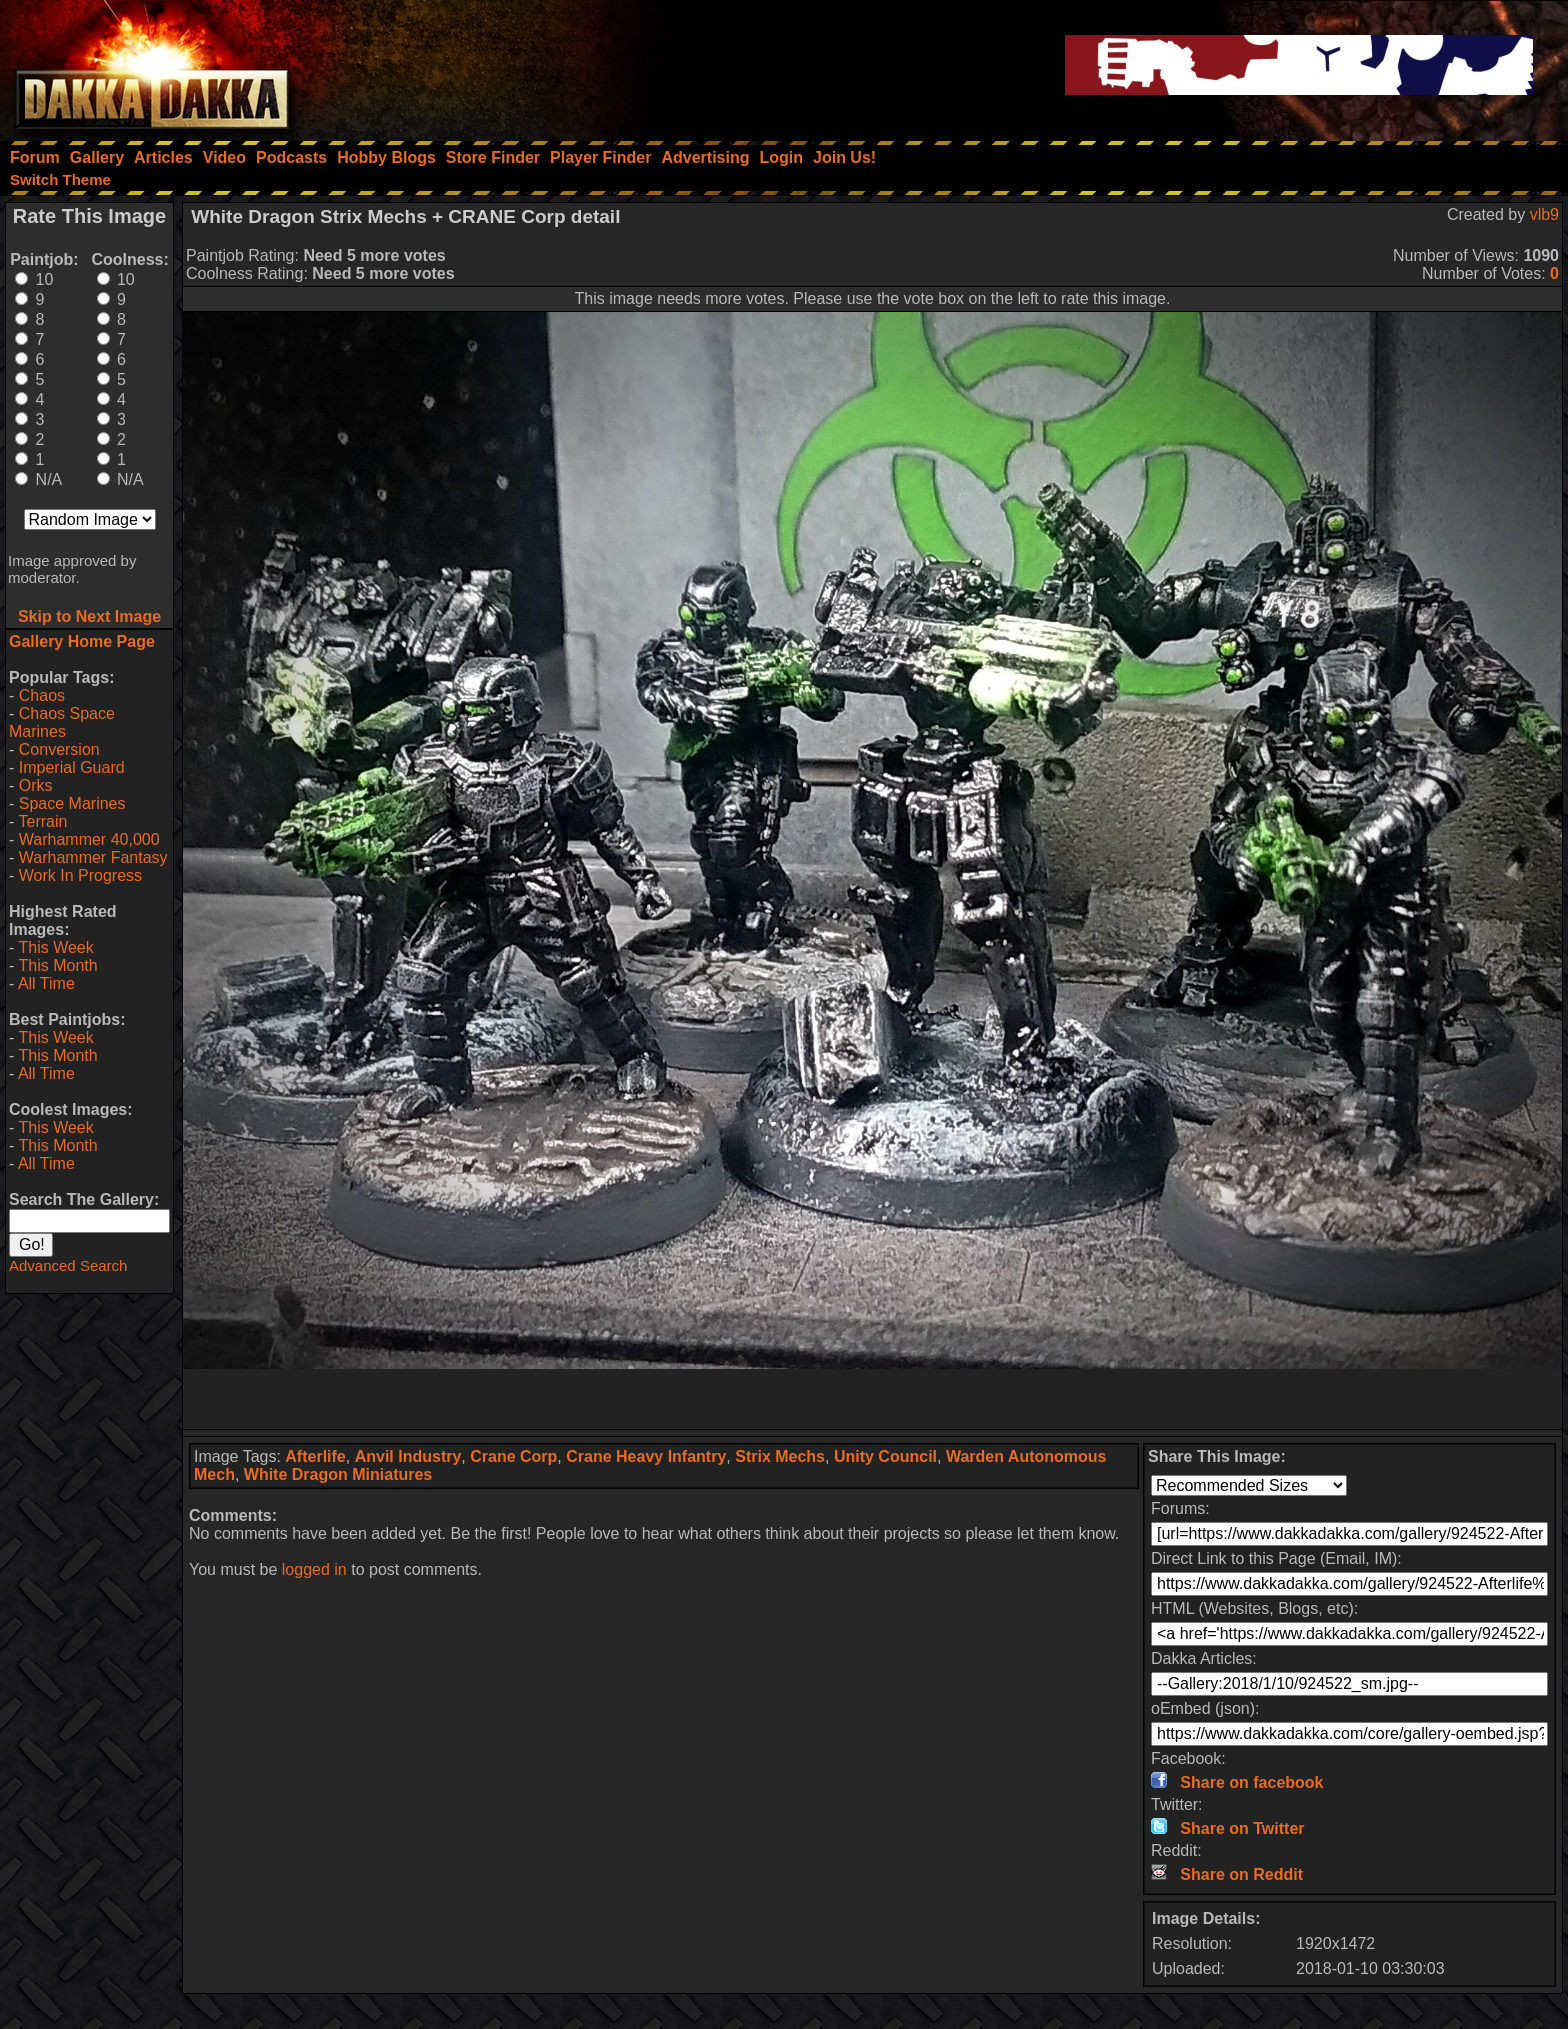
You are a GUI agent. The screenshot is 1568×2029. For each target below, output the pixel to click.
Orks (36, 785)
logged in (314, 1569)
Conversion (59, 749)
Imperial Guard (72, 767)
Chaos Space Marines (62, 722)
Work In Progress (80, 875)
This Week (55, 947)
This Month (57, 965)
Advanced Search (68, 1265)
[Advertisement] (873, 1399)
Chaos (42, 695)
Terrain (42, 821)
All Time (46, 983)
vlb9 (1544, 214)
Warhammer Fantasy (93, 857)
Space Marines (72, 803)
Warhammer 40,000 (89, 839)
